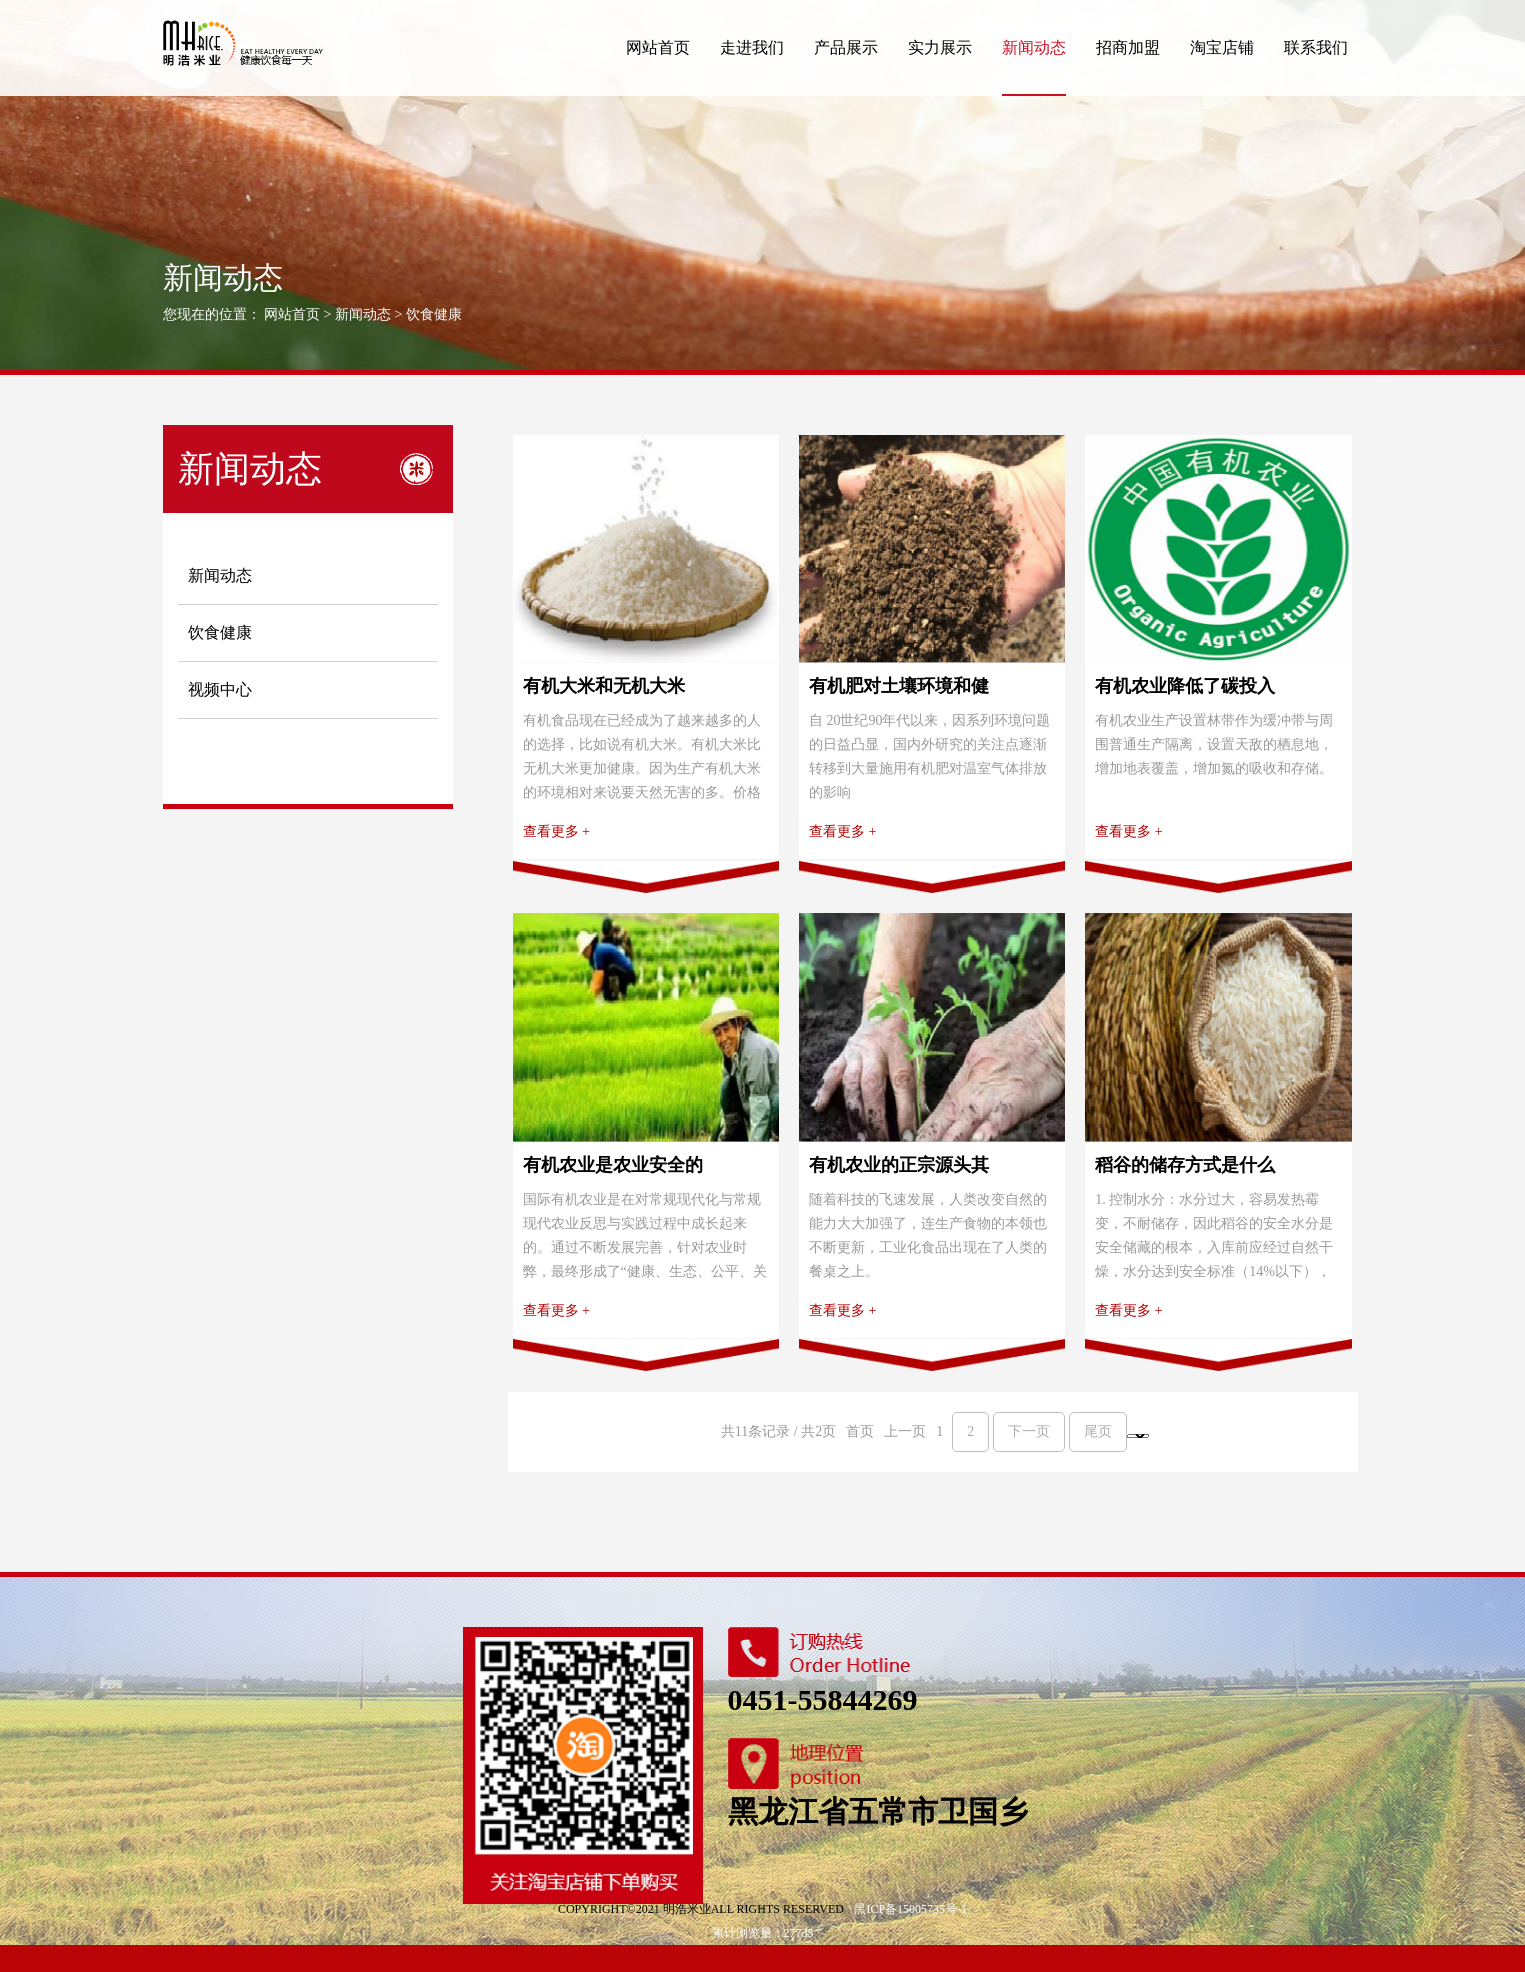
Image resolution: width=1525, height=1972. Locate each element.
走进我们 (752, 47)
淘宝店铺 (1222, 47)
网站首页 (658, 47)
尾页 (1098, 1458)
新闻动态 (1034, 47)
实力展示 (940, 47)
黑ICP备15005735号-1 (910, 1936)
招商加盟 (1128, 47)
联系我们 (1316, 47)
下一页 (1029, 1458)
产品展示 (846, 47)
